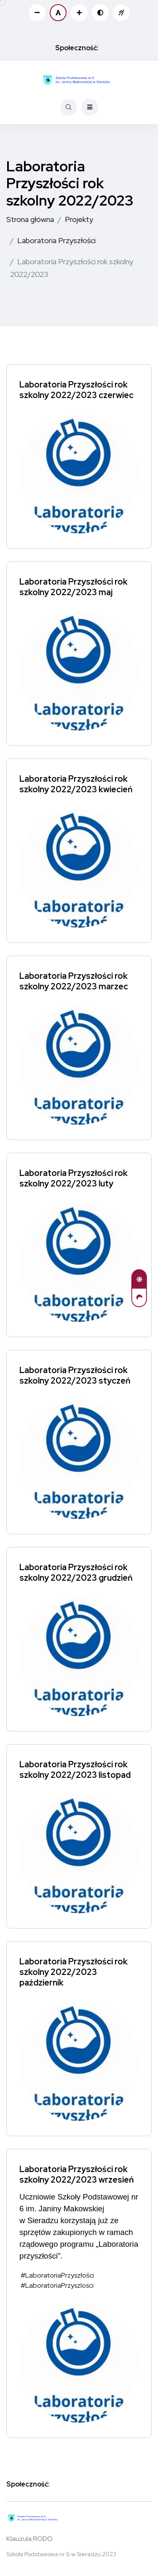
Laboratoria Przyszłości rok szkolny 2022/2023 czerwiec (76, 390)
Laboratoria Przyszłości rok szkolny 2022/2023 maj (73, 587)
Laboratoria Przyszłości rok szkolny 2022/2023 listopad (75, 1769)
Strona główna (30, 219)
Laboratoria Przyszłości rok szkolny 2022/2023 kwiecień (76, 784)
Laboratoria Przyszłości (56, 240)
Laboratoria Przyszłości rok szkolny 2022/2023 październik (73, 1972)
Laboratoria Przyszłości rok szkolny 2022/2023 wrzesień (76, 2174)
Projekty (79, 219)
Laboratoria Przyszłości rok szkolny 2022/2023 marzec (73, 981)
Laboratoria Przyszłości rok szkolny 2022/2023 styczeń (75, 1375)
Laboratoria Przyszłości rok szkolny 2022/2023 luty (73, 1178)
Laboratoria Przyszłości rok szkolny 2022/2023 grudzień (76, 1572)
